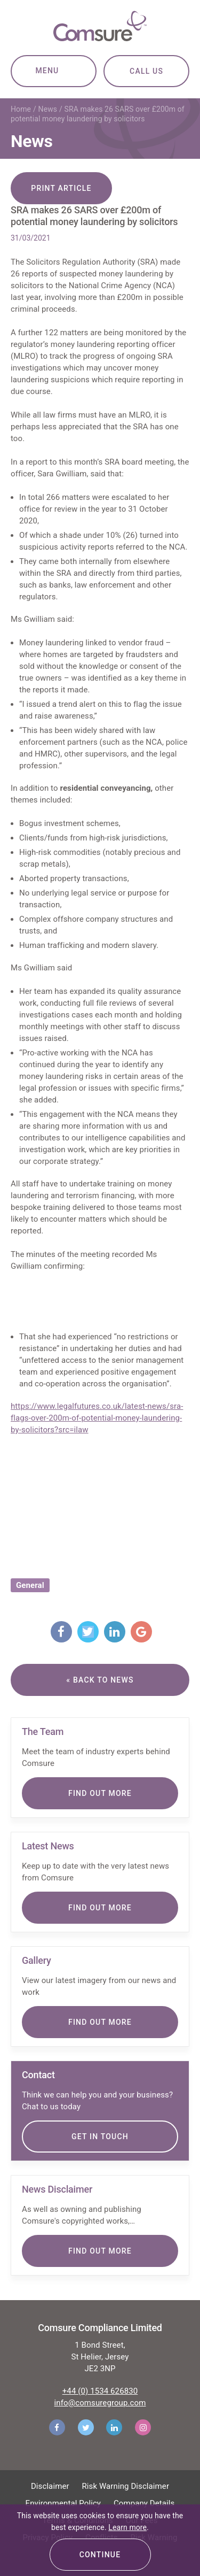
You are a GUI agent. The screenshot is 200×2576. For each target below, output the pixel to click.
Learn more (127, 2527)
